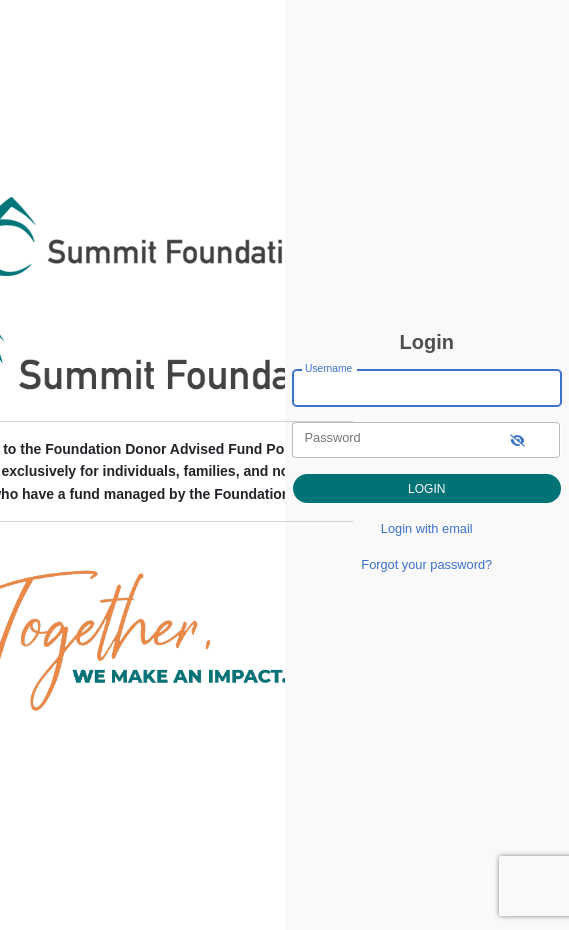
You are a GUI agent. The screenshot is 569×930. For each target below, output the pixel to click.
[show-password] (517, 439)
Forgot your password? (426, 564)
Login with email (427, 528)
